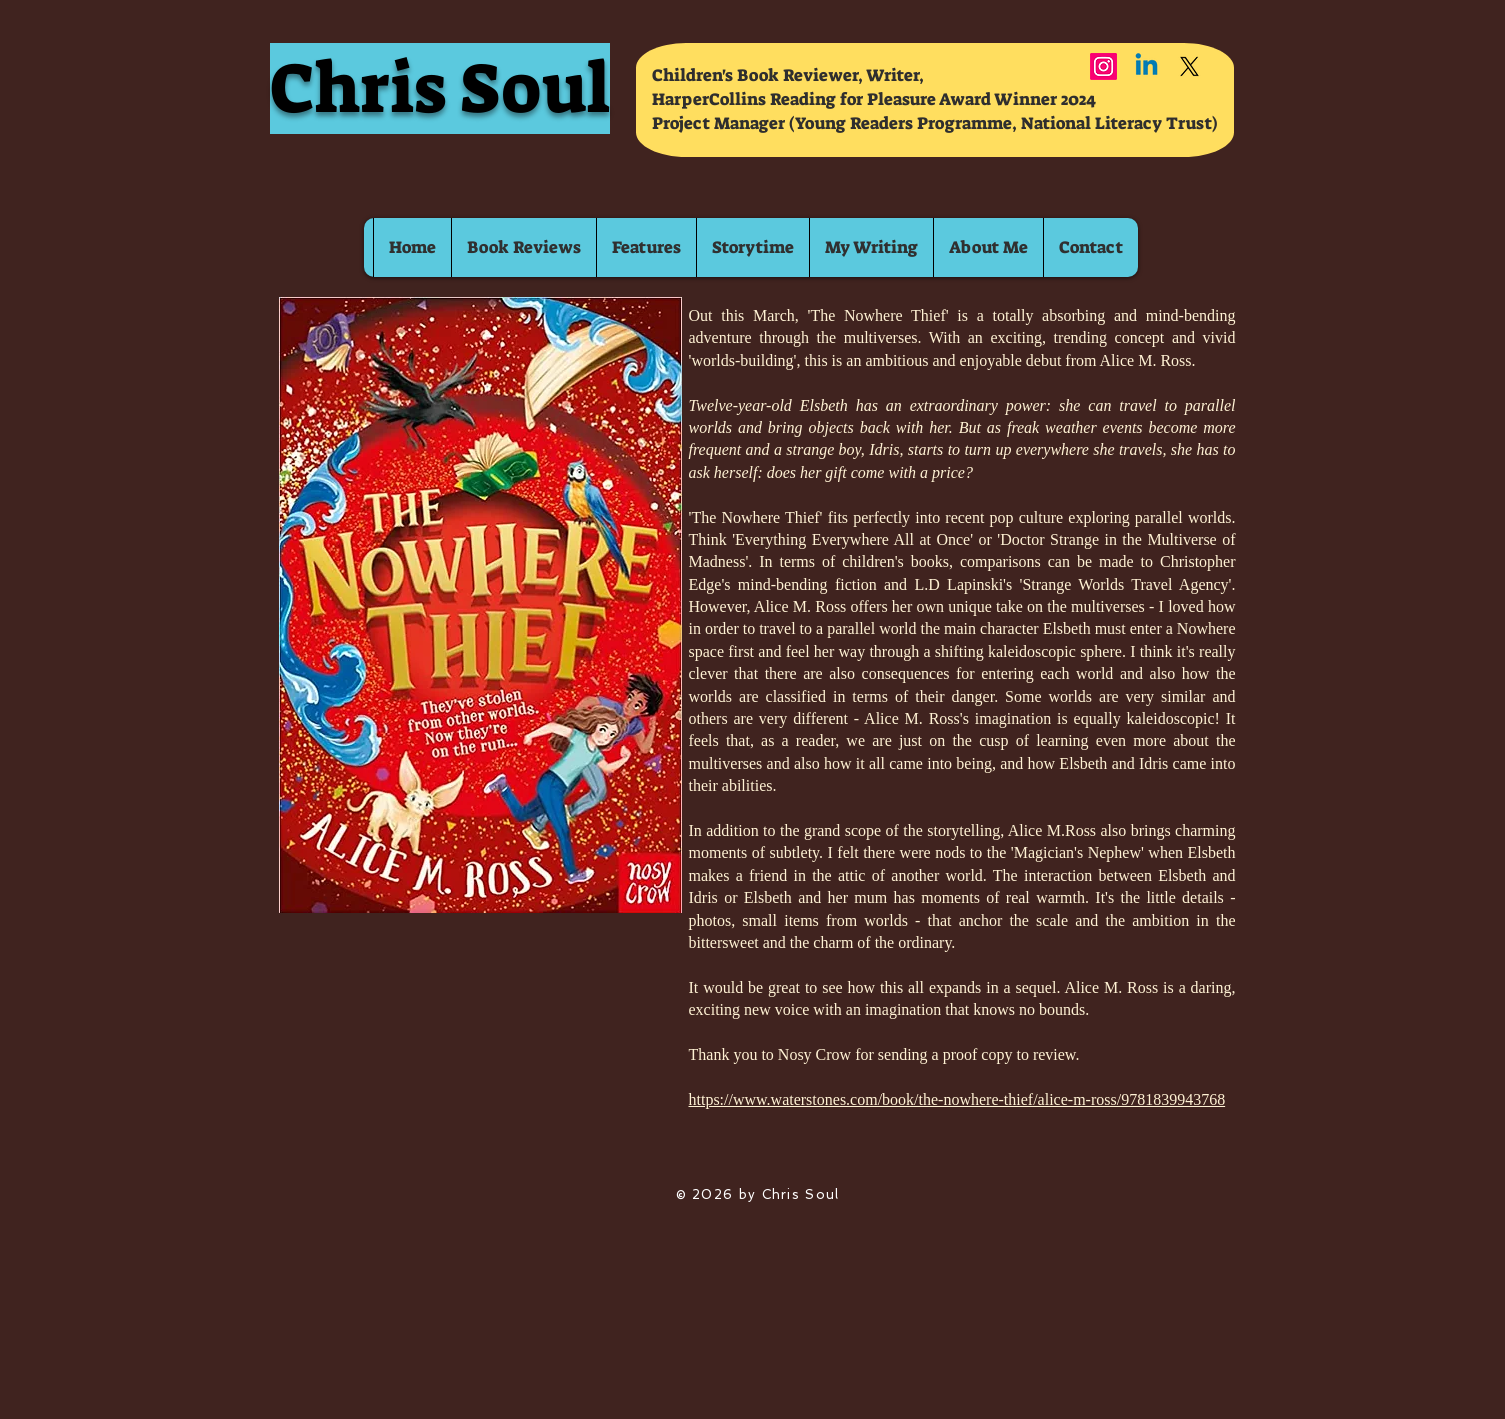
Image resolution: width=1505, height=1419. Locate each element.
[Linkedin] (1146, 66)
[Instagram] (1103, 66)
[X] (1189, 66)
